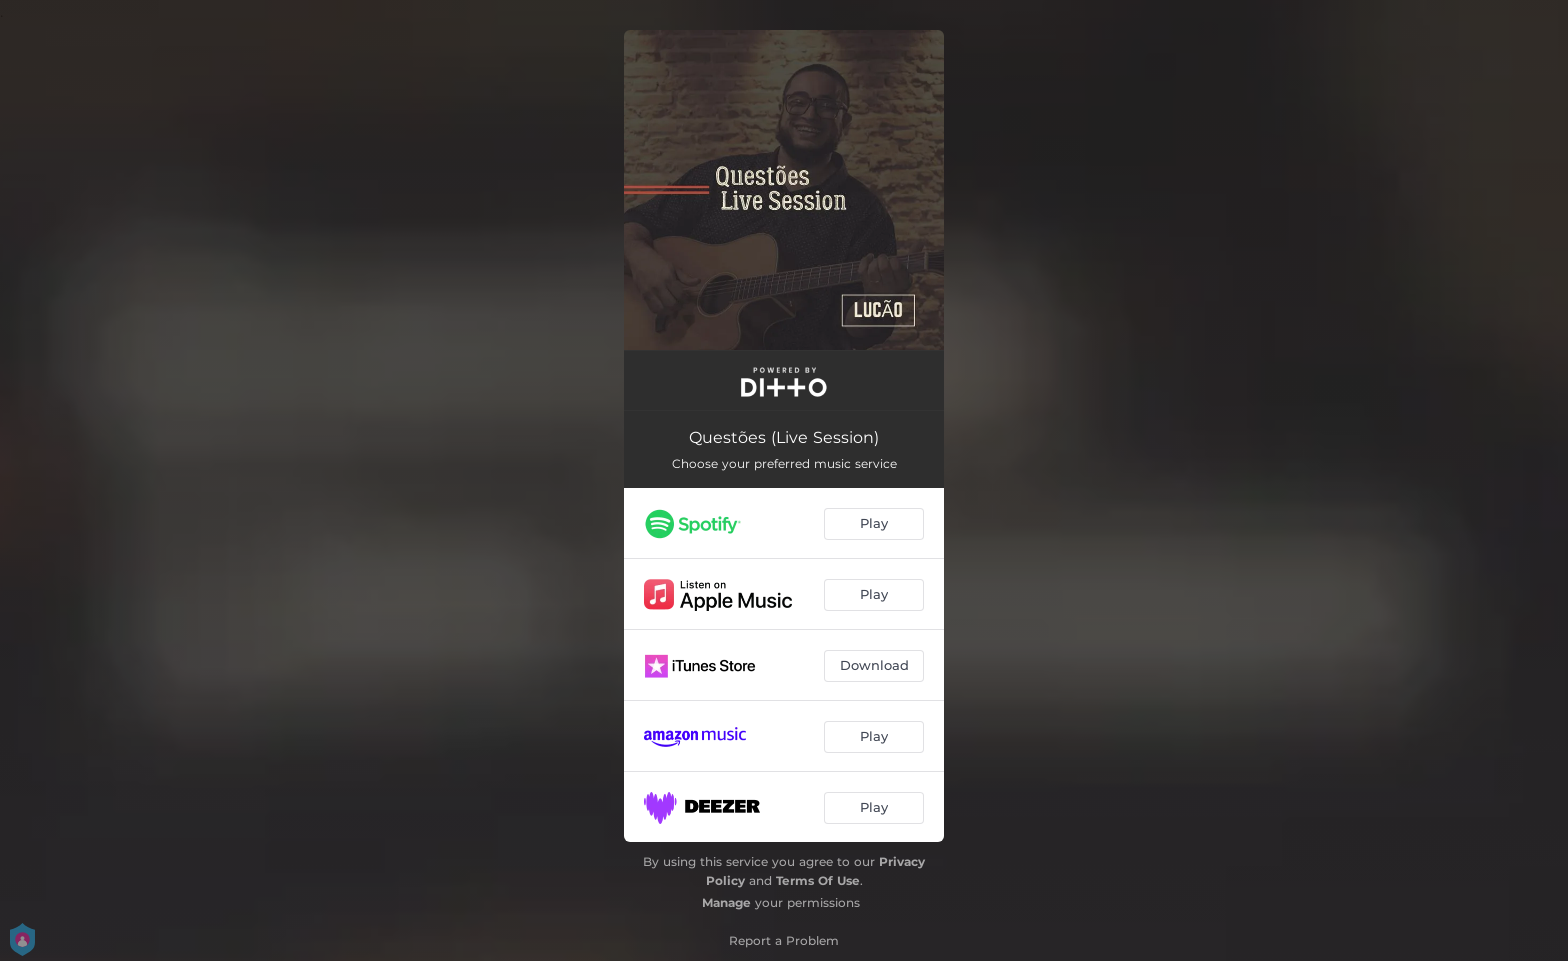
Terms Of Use (818, 880)
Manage (726, 902)
